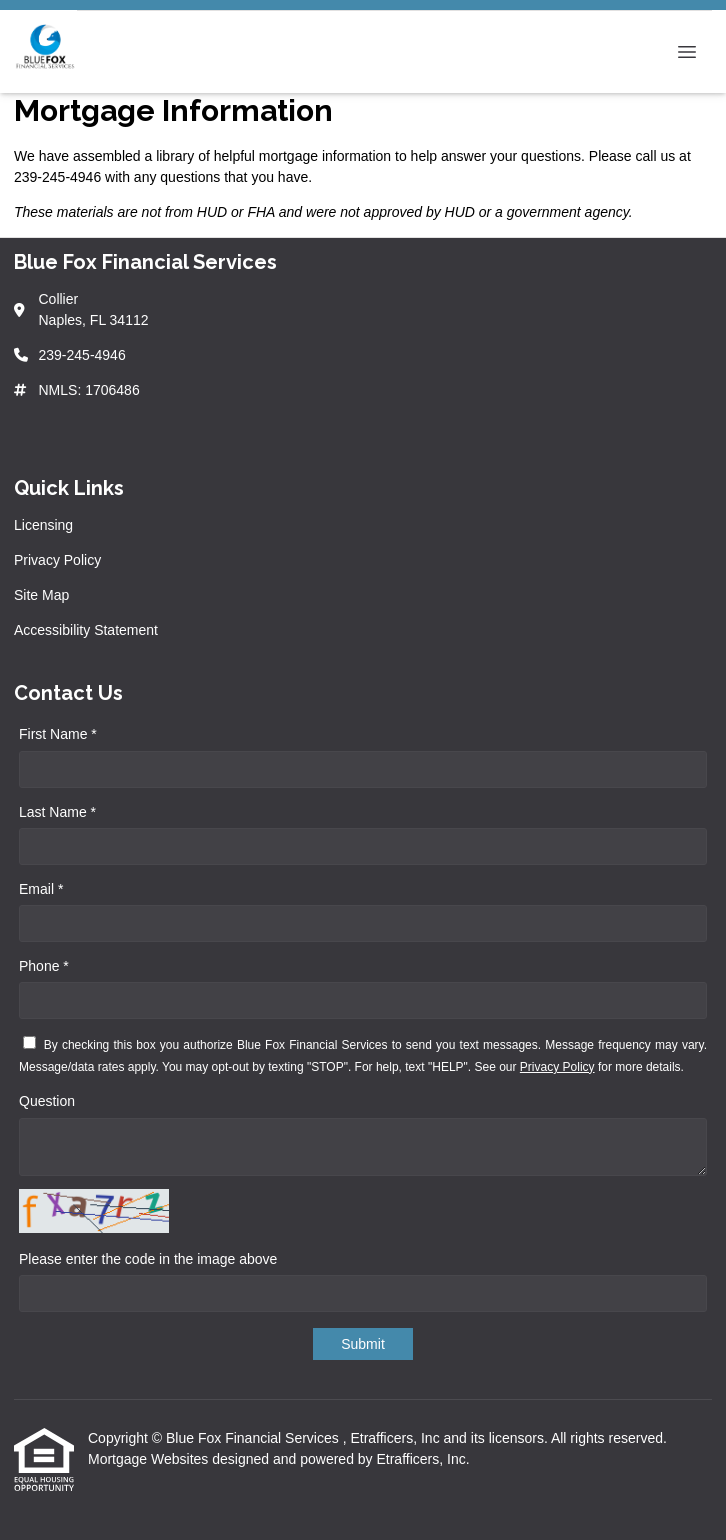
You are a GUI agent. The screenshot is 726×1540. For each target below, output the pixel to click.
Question (47, 1101)
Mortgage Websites (150, 1459)
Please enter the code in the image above (148, 1259)
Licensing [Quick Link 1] (43, 525)
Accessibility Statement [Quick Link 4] (86, 630)
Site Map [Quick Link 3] (41, 595)
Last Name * (57, 812)
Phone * (44, 966)
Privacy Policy (557, 1067)
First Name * (58, 734)
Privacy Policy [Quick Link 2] (57, 560)
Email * (41, 889)
